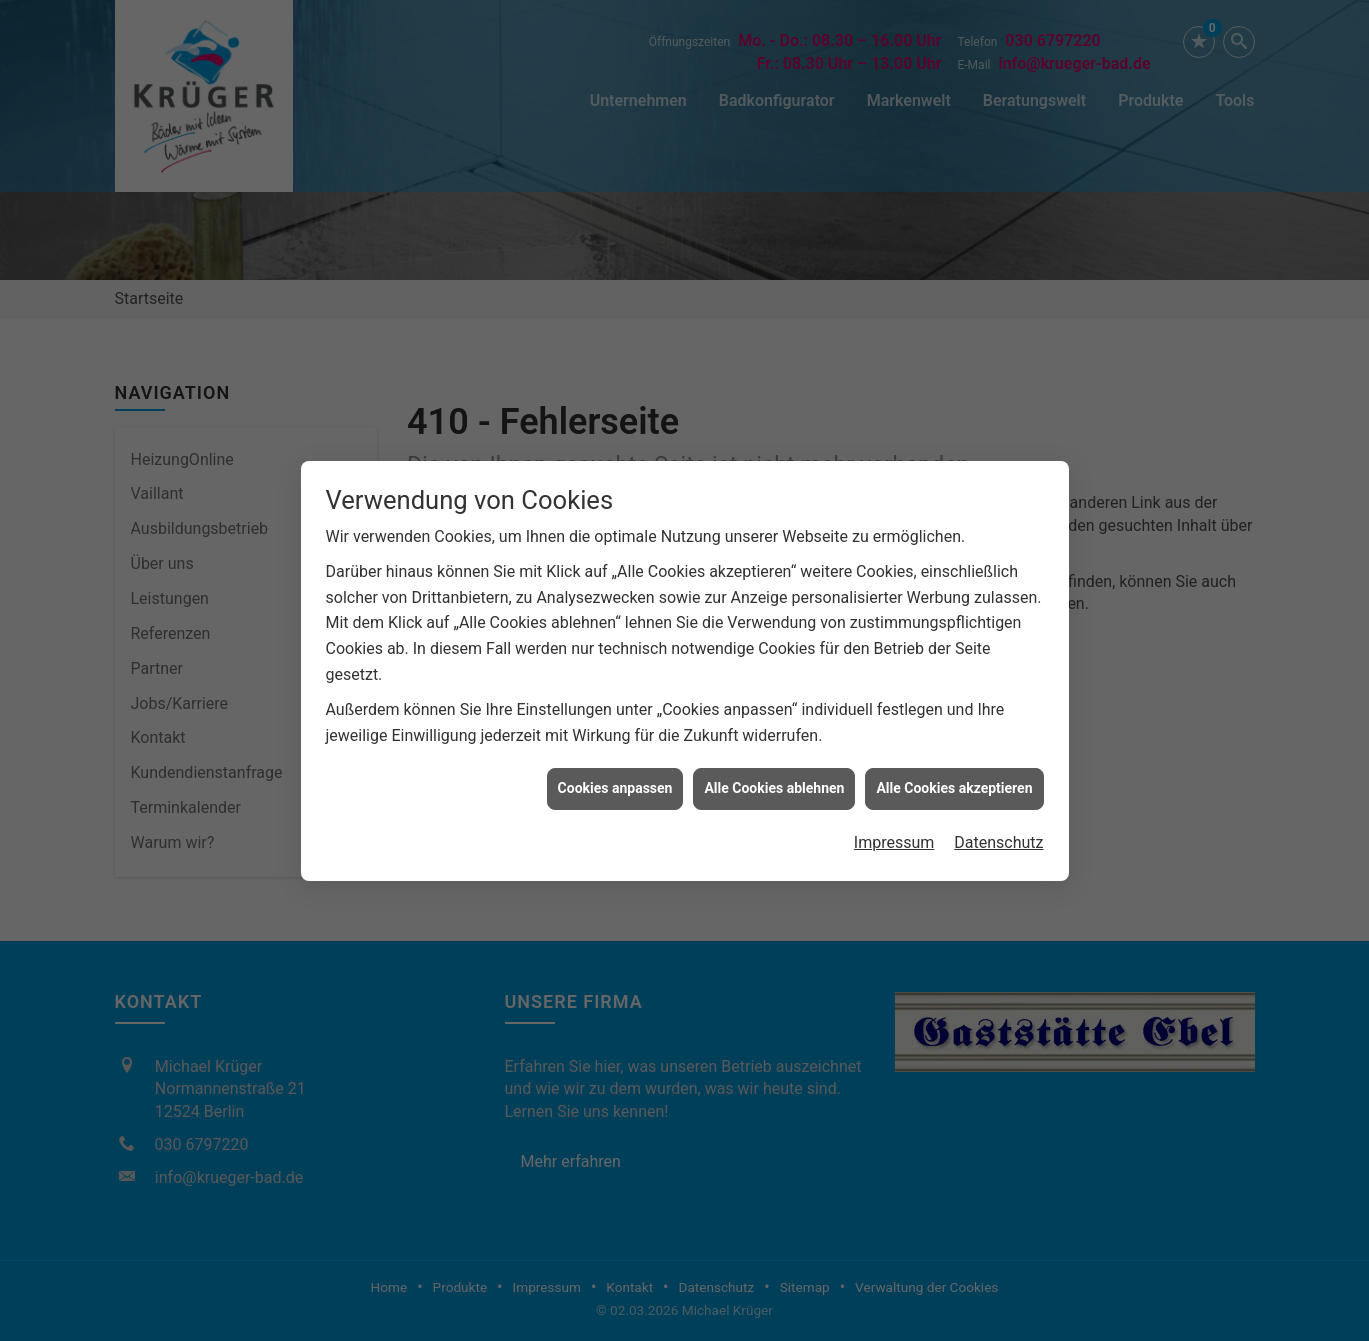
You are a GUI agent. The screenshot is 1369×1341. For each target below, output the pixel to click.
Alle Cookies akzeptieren (954, 780)
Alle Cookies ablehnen (774, 780)
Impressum (894, 834)
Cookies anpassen (615, 780)
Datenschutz (998, 834)
